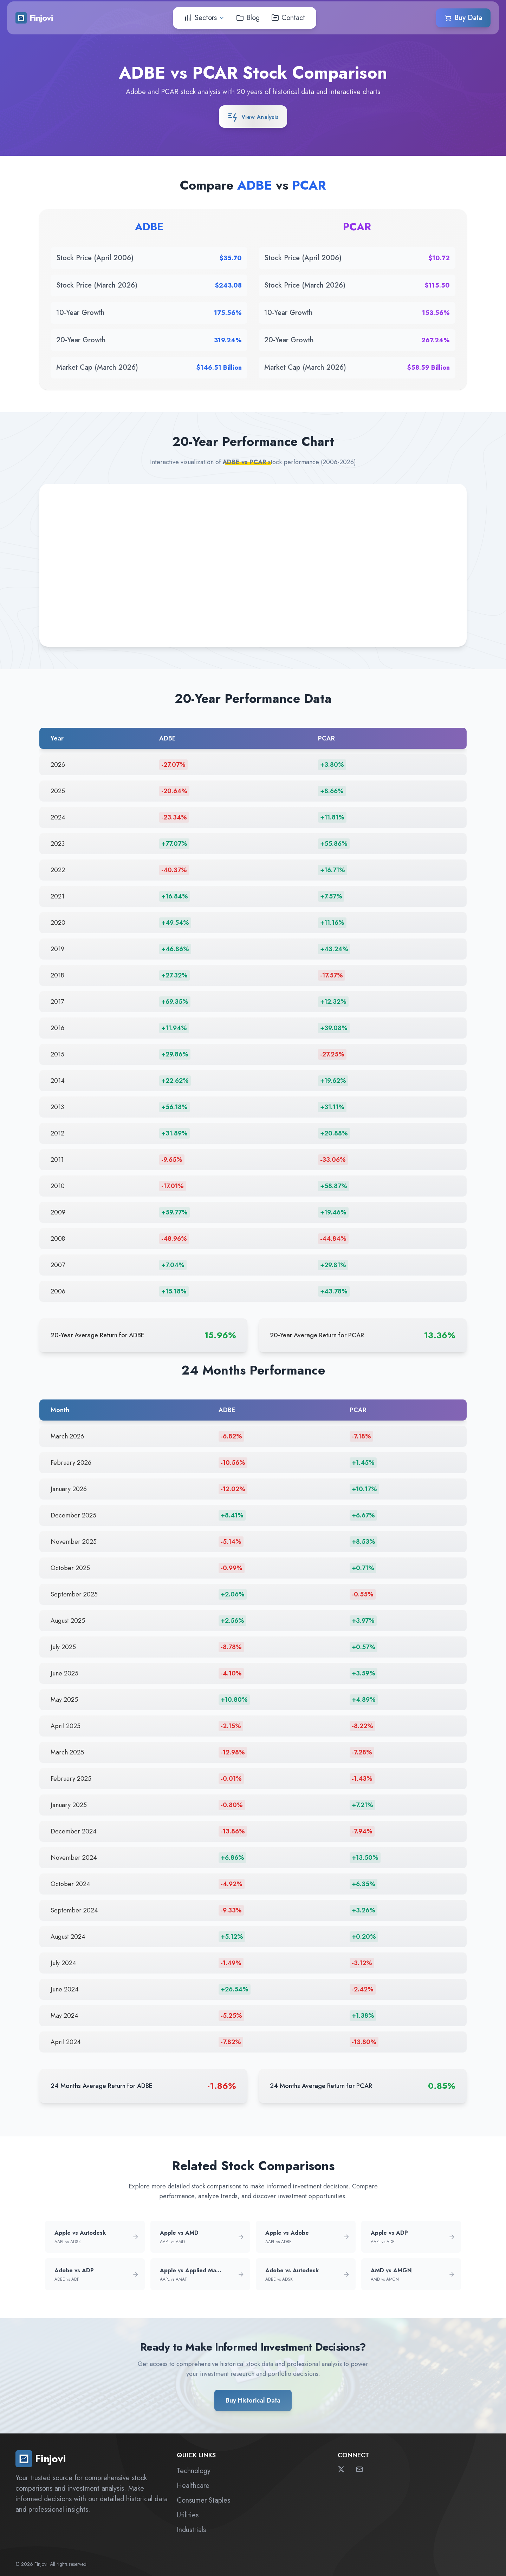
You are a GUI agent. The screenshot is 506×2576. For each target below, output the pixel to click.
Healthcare (193, 2486)
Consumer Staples (203, 2500)
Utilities (188, 2515)
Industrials (191, 2530)
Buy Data (463, 16)
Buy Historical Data (253, 2400)
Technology (193, 2471)
